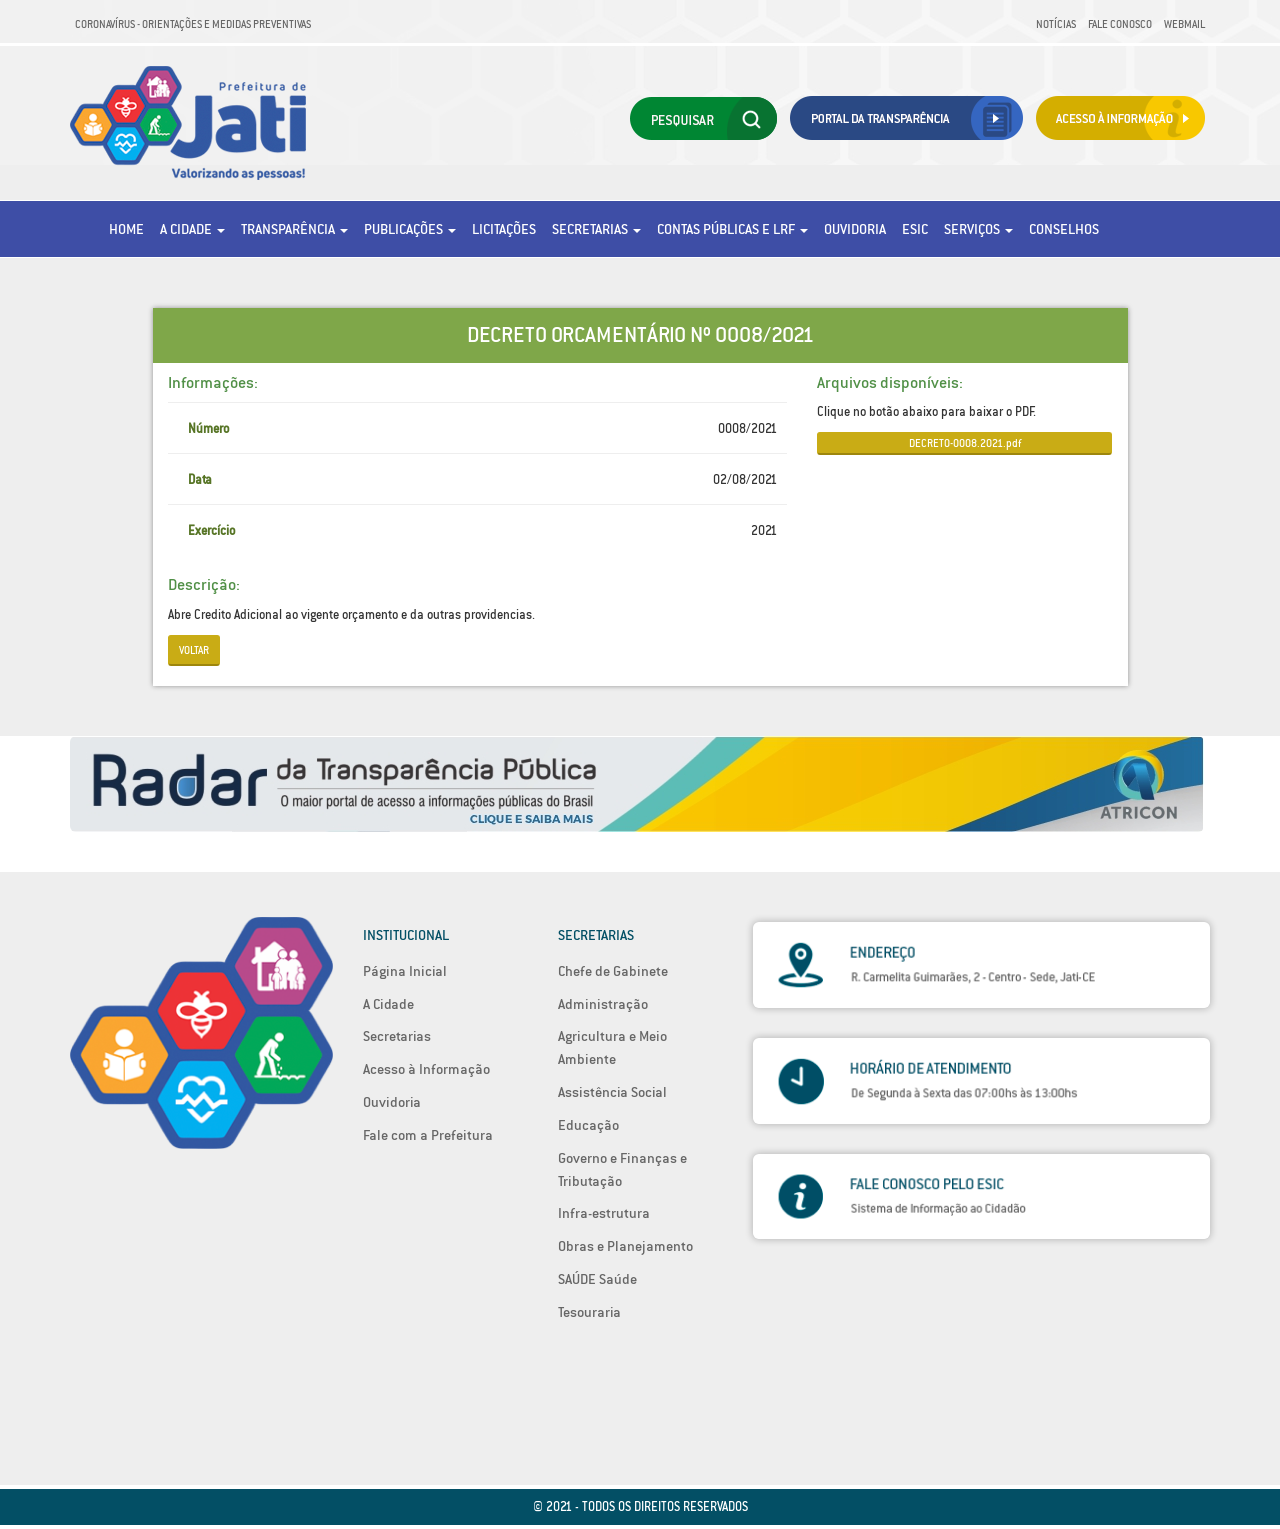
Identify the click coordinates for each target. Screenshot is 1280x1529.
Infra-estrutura (604, 1213)
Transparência (294, 229)
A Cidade (192, 229)
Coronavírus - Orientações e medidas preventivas (193, 24)
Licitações (504, 229)
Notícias (1056, 24)
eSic (915, 229)
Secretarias (596, 229)
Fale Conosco (1120, 24)
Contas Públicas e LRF (732, 229)
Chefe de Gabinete (613, 971)
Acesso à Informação (426, 1069)
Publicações (410, 229)
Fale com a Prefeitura (428, 1135)
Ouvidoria (855, 229)
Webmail (1184, 24)
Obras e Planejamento (625, 1246)
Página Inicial (405, 971)
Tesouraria (589, 1312)
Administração (603, 1004)
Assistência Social (612, 1092)
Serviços (978, 229)
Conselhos (1064, 229)
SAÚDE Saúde (597, 1279)
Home (126, 229)
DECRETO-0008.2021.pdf (965, 443)
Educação (588, 1125)
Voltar (194, 650)
